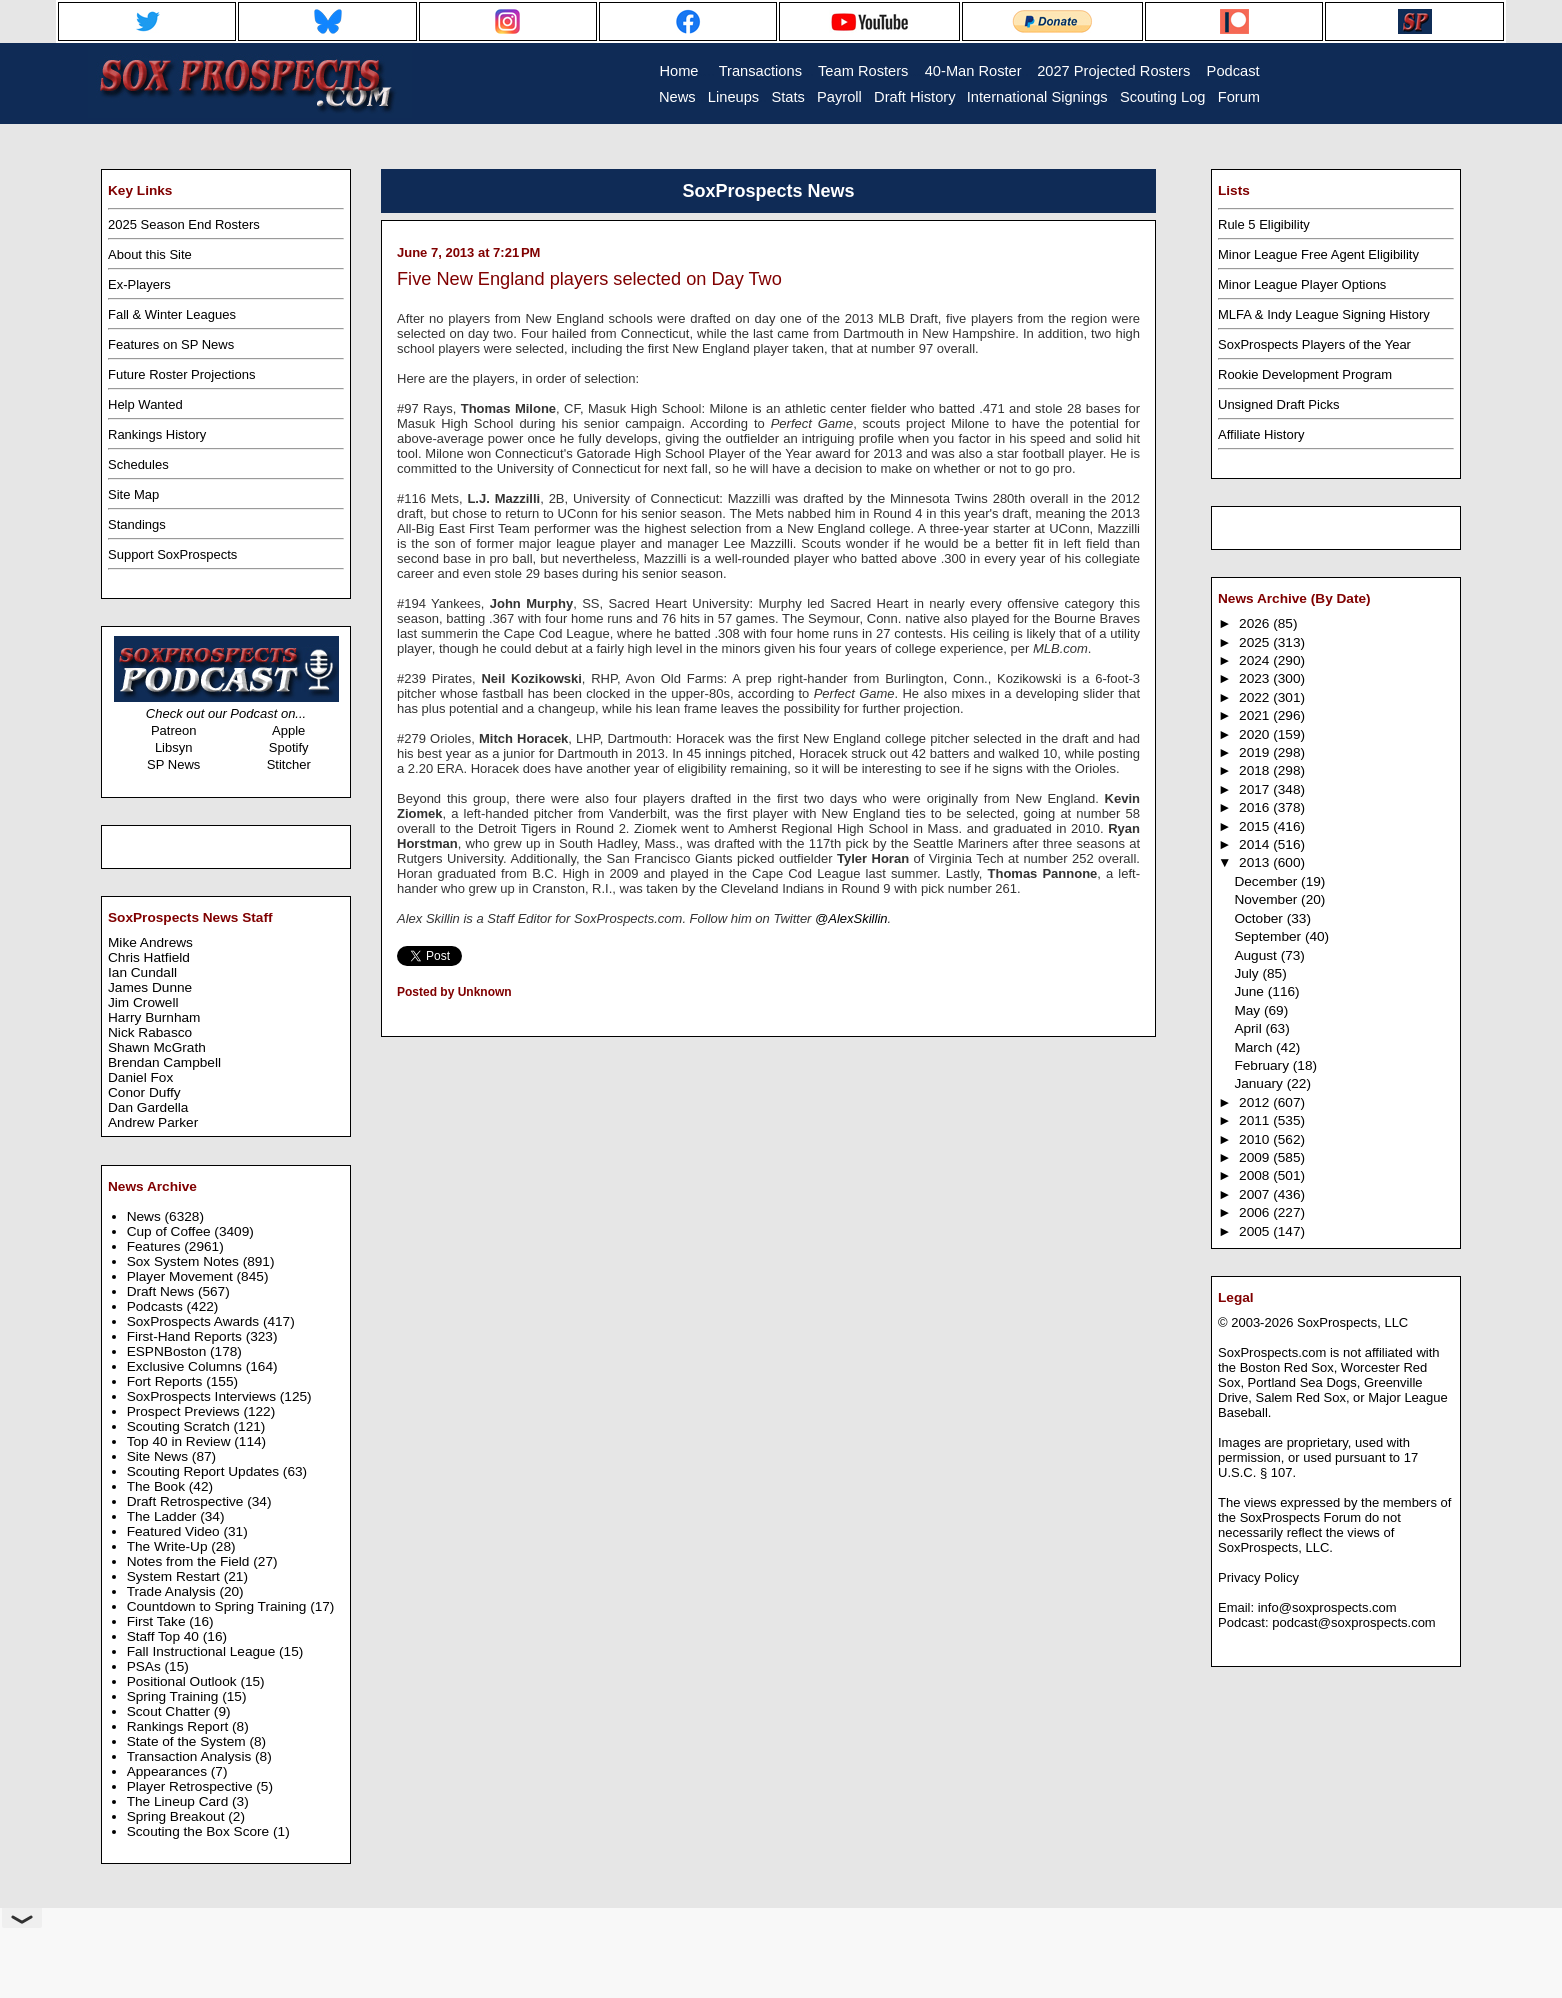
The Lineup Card (179, 1801)
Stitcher (289, 764)
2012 (1256, 1102)
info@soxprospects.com (1327, 1607)
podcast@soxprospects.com (1354, 1622)
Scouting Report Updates (205, 1471)
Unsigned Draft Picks (1278, 404)
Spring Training (175, 1696)
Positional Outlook (184, 1681)
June (1250, 991)
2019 (1256, 752)
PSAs (146, 1666)
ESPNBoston (168, 1351)
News (146, 1216)
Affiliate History (1261, 434)
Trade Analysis (173, 1591)
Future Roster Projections (181, 374)
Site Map (133, 494)
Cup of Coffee (171, 1231)
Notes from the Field (190, 1561)
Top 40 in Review (181, 1441)
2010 (1256, 1139)
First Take (158, 1621)
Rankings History (157, 434)
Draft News (162, 1291)
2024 (1256, 660)
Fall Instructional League (203, 1651)
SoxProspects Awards (195, 1321)
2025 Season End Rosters (184, 224)
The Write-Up (169, 1546)
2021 (1256, 715)
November (1267, 899)
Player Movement (182, 1276)
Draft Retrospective (187, 1501)
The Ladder (164, 1516)
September (1269, 936)
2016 (1256, 807)
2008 (1256, 1175)
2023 (1256, 678)
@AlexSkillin (851, 918)
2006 (1256, 1212)
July (1248, 973)
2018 (1256, 770)
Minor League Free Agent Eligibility (1318, 254)
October (1260, 918)
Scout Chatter (170, 1711)
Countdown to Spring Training (219, 1606)
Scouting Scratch (180, 1426)
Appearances (169, 1771)
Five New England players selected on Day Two (589, 279)
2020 (1256, 734)
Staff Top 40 (165, 1636)
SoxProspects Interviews (203, 1396)
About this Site (150, 254)
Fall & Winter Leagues (172, 314)
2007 (1256, 1194)
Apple (288, 730)
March (1255, 1047)
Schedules (138, 464)
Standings (137, 524)
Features (156, 1246)
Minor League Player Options (1302, 284)
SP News (173, 764)
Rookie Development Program (1305, 374)
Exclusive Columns (186, 1366)
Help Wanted (145, 404)
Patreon (174, 730)
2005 (1256, 1231)
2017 (1256, 789)
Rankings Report (179, 1726)
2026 (1256, 623)
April (1249, 1028)
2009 (1256, 1157)
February (1263, 1065)
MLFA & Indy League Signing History (1324, 314)
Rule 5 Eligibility (1264, 224)
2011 (1256, 1120)
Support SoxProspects (172, 554)
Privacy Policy (1258, 1577)
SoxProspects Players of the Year (1314, 344)
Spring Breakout (178, 1816)
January (1260, 1083)
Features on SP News (171, 344)
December (1267, 881)
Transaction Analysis (191, 1756)
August (1257, 955)
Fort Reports (167, 1381)
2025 (1256, 642)
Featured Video (175, 1531)
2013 (1256, 862)
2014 (1256, 844)
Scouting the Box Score (200, 1831)
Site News (159, 1456)
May (1249, 1010)
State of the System (188, 1741)
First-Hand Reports (186, 1336)
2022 (1256, 697)
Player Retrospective (192, 1786)
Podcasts (157, 1306)
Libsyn (174, 747)
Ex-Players (139, 284)
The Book (158, 1486)
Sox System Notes (185, 1261)
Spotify (289, 747)
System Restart (175, 1576)
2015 (1256, 826)
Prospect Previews (185, 1411)
